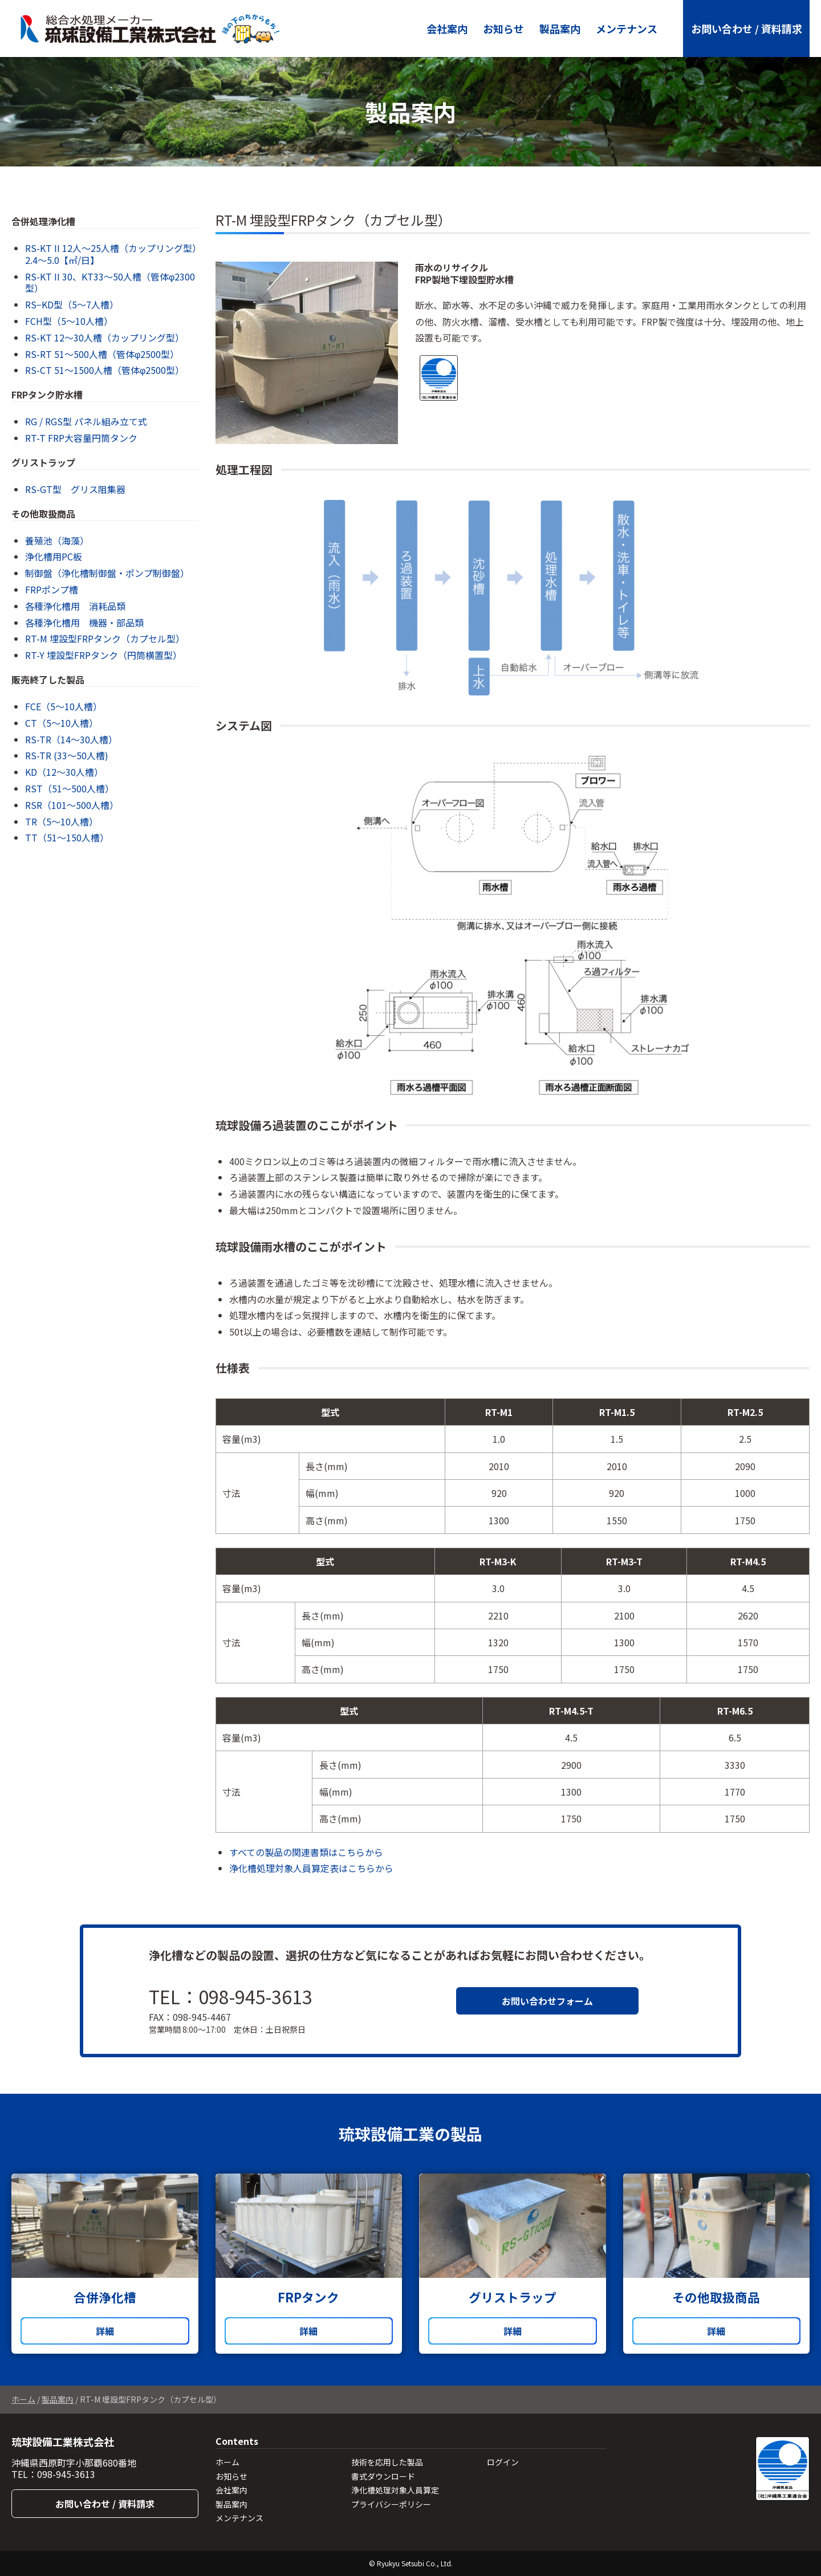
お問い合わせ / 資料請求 (746, 28)
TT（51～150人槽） (67, 837)
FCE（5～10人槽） (63, 706)
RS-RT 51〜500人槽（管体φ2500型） (102, 354)
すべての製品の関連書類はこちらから (306, 1852)
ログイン (503, 2462)
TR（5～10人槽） (61, 821)
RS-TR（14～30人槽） (71, 739)
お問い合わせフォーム (547, 2001)
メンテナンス (626, 28)
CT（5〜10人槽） (61, 723)
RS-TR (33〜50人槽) (66, 755)
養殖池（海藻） (57, 540)
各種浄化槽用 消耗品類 (75, 606)
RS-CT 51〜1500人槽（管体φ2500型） (104, 370)
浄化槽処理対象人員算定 (395, 2490)
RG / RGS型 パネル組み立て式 (86, 421)
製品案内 (559, 28)
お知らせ (503, 28)
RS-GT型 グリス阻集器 (75, 489)
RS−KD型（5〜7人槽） (72, 304)
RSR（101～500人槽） (72, 805)
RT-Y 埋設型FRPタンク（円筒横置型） (103, 655)
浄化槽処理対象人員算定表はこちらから (311, 1868)
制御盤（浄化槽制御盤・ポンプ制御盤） (107, 573)
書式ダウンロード (383, 2476)
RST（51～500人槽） (69, 788)
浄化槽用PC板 (53, 556)
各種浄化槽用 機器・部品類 (84, 622)
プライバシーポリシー (391, 2504)
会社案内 (447, 28)
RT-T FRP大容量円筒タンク (81, 438)
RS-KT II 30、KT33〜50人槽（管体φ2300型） (110, 282)
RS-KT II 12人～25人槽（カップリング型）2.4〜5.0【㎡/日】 (111, 254)
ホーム (23, 2399)
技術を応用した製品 (387, 2462)
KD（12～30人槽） (64, 772)
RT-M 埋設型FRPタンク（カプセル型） (105, 638)
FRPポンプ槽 (51, 589)
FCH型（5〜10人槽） (69, 321)
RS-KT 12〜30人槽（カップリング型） (104, 337)
